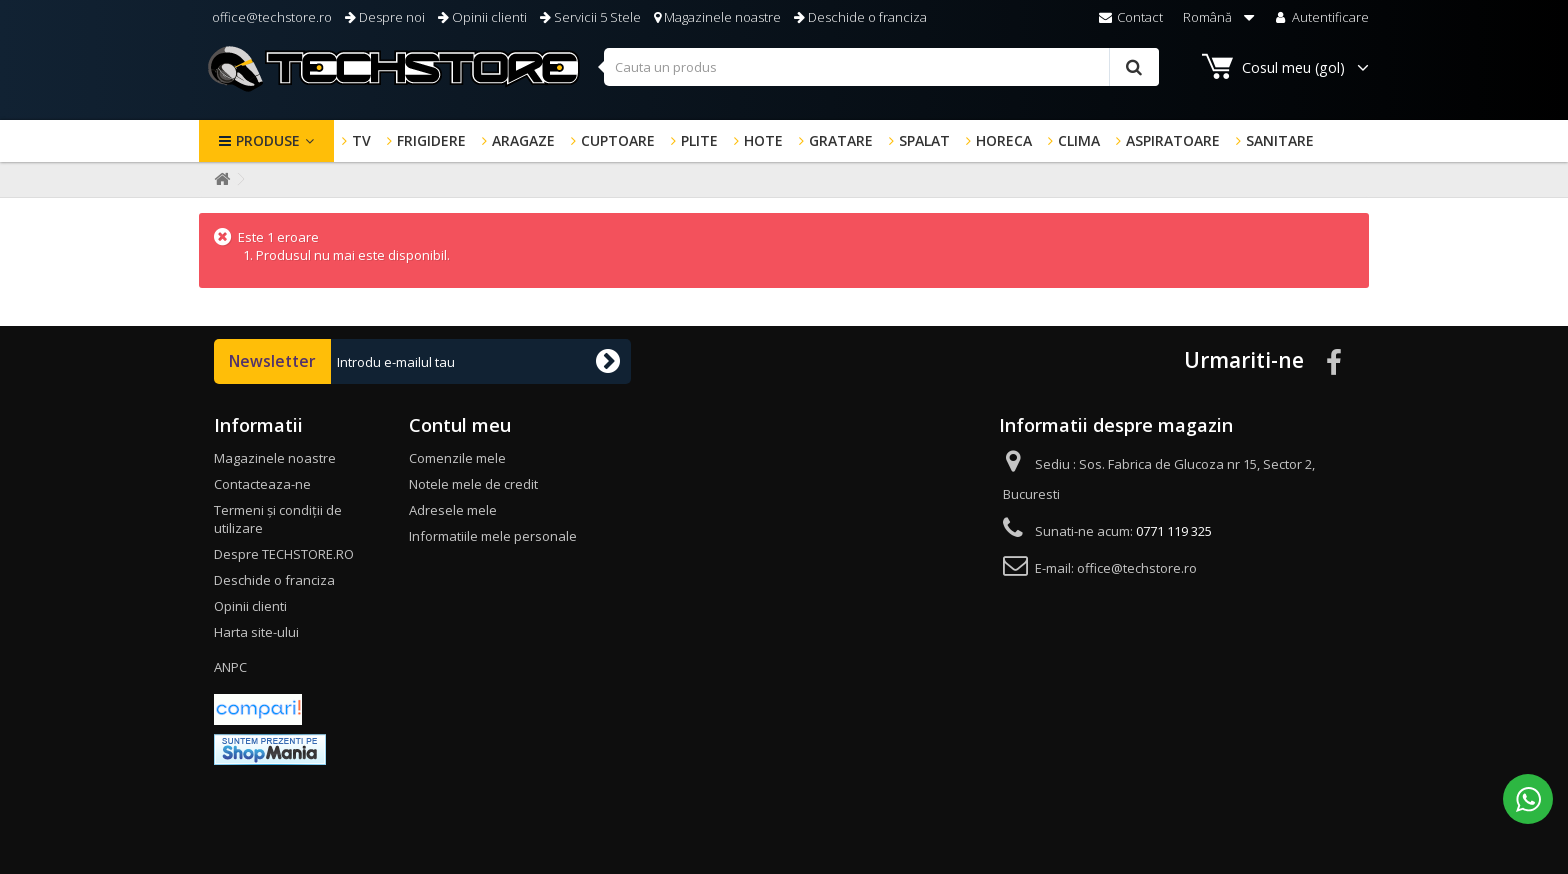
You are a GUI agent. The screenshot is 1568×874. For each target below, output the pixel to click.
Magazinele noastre (717, 17)
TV (361, 140)
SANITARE (1280, 140)
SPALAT (924, 140)
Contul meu (460, 425)
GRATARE (841, 140)
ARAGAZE (523, 140)
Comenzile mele (457, 458)
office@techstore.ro (270, 17)
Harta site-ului (256, 632)
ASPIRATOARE (1173, 140)
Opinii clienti (482, 17)
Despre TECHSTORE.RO (284, 554)
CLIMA (1079, 140)
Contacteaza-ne (262, 484)
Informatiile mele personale (493, 536)
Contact (1131, 17)
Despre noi (385, 17)
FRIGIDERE (431, 140)
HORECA (1004, 140)
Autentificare (1320, 17)
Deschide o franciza (860, 17)
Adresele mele (453, 510)
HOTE (763, 140)
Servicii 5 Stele (590, 17)
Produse (268, 140)
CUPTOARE (618, 140)
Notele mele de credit (473, 484)
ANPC (230, 667)
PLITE (699, 140)
